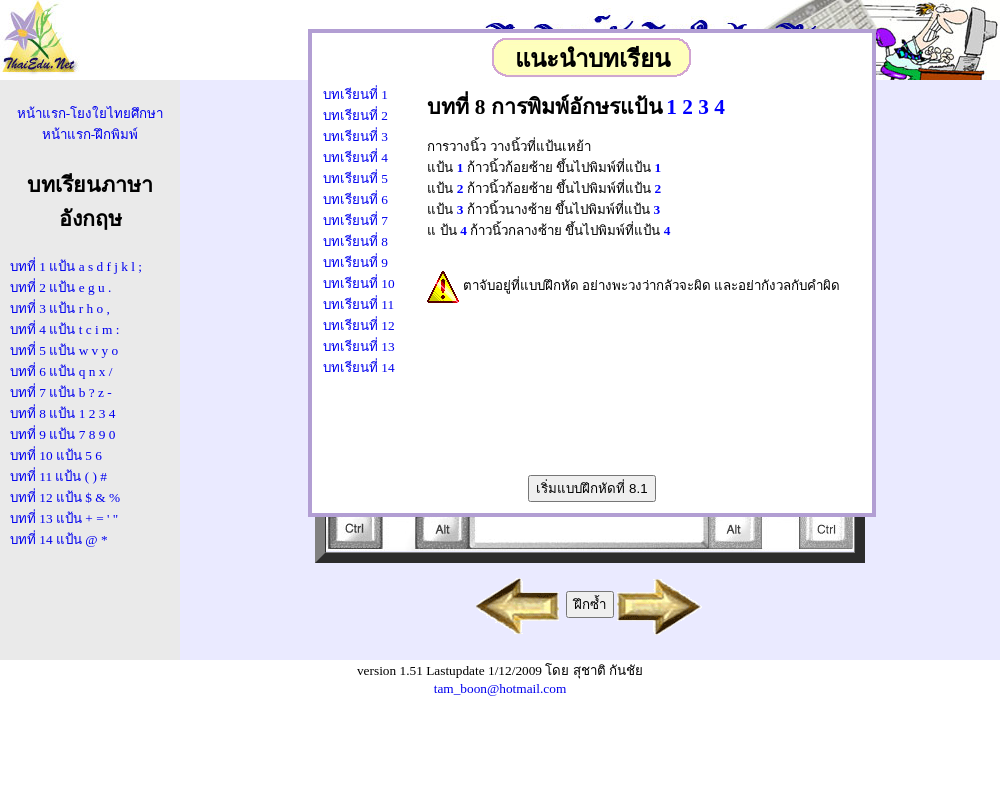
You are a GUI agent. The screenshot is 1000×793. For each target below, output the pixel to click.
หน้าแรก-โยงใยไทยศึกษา (90, 113)
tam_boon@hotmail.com (500, 688)
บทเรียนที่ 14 (359, 367)
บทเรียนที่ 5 (355, 178)
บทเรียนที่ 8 (355, 241)
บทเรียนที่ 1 (355, 94)
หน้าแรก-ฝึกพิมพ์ (90, 134)
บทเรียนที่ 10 (359, 283)
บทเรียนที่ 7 (355, 220)
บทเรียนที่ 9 (355, 262)
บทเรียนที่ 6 (355, 199)
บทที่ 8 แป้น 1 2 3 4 (62, 413)
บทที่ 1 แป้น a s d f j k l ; (76, 266)
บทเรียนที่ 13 (359, 346)
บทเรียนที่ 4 (355, 157)
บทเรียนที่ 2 (355, 115)
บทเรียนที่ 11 (358, 304)
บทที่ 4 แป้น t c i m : (64, 329)
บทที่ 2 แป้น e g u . (60, 287)
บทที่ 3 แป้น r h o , (60, 308)
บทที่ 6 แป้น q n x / (61, 371)
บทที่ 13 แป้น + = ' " (64, 518)
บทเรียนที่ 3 (355, 136)
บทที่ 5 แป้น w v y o (64, 350)
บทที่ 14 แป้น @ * (59, 539)
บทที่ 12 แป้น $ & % (65, 497)
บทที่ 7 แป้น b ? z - (61, 392)
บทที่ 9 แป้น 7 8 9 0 (62, 434)
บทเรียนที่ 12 (359, 325)
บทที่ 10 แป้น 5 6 (56, 455)
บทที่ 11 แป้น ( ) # (58, 476)
